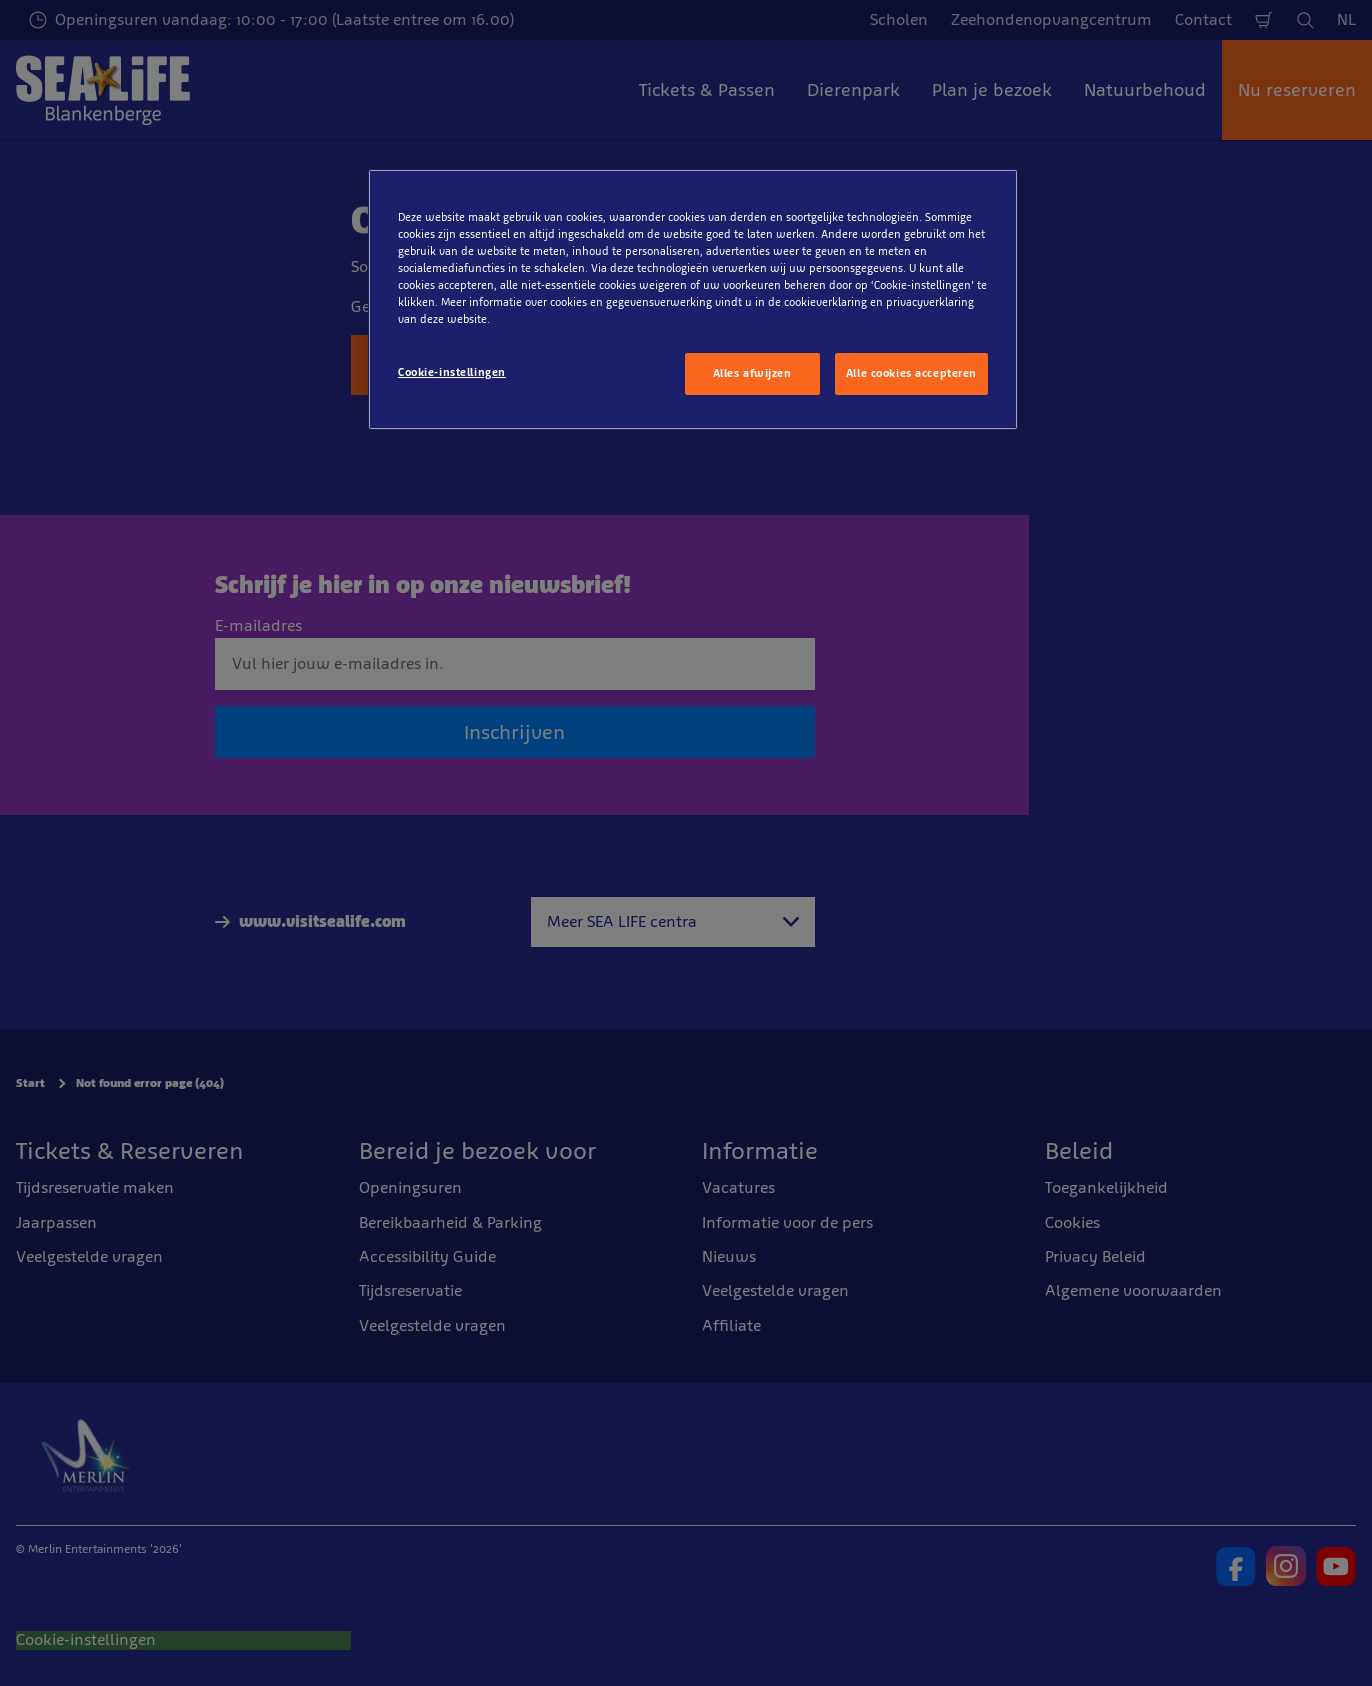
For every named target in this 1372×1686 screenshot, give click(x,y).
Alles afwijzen (752, 373)
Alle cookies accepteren (911, 373)
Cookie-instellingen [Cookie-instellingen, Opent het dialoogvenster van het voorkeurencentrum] (452, 372)
